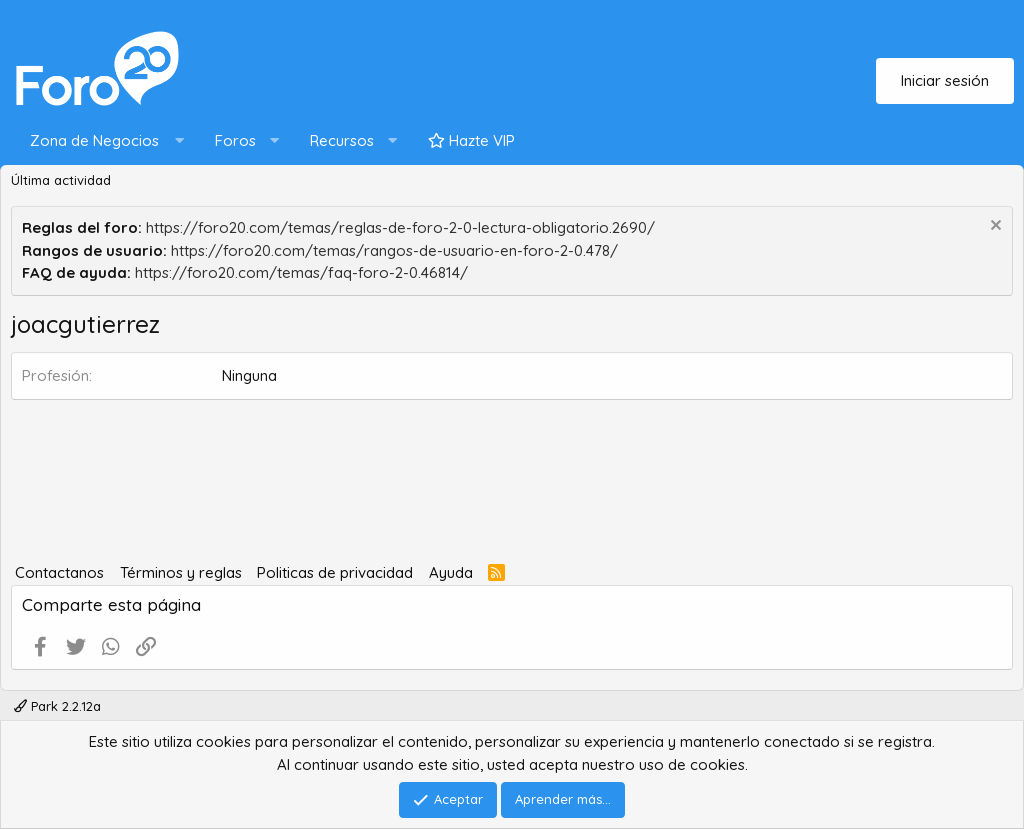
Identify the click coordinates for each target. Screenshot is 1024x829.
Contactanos (59, 572)
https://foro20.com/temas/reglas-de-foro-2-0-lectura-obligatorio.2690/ (400, 227)
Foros (235, 140)
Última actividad (61, 180)
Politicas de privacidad (335, 572)
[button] (102, 141)
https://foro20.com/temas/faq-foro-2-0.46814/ (301, 272)
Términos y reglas (181, 572)
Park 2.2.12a (57, 706)
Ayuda (451, 572)
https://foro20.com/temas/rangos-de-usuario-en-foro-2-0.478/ (394, 250)
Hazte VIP (471, 140)
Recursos (342, 140)
